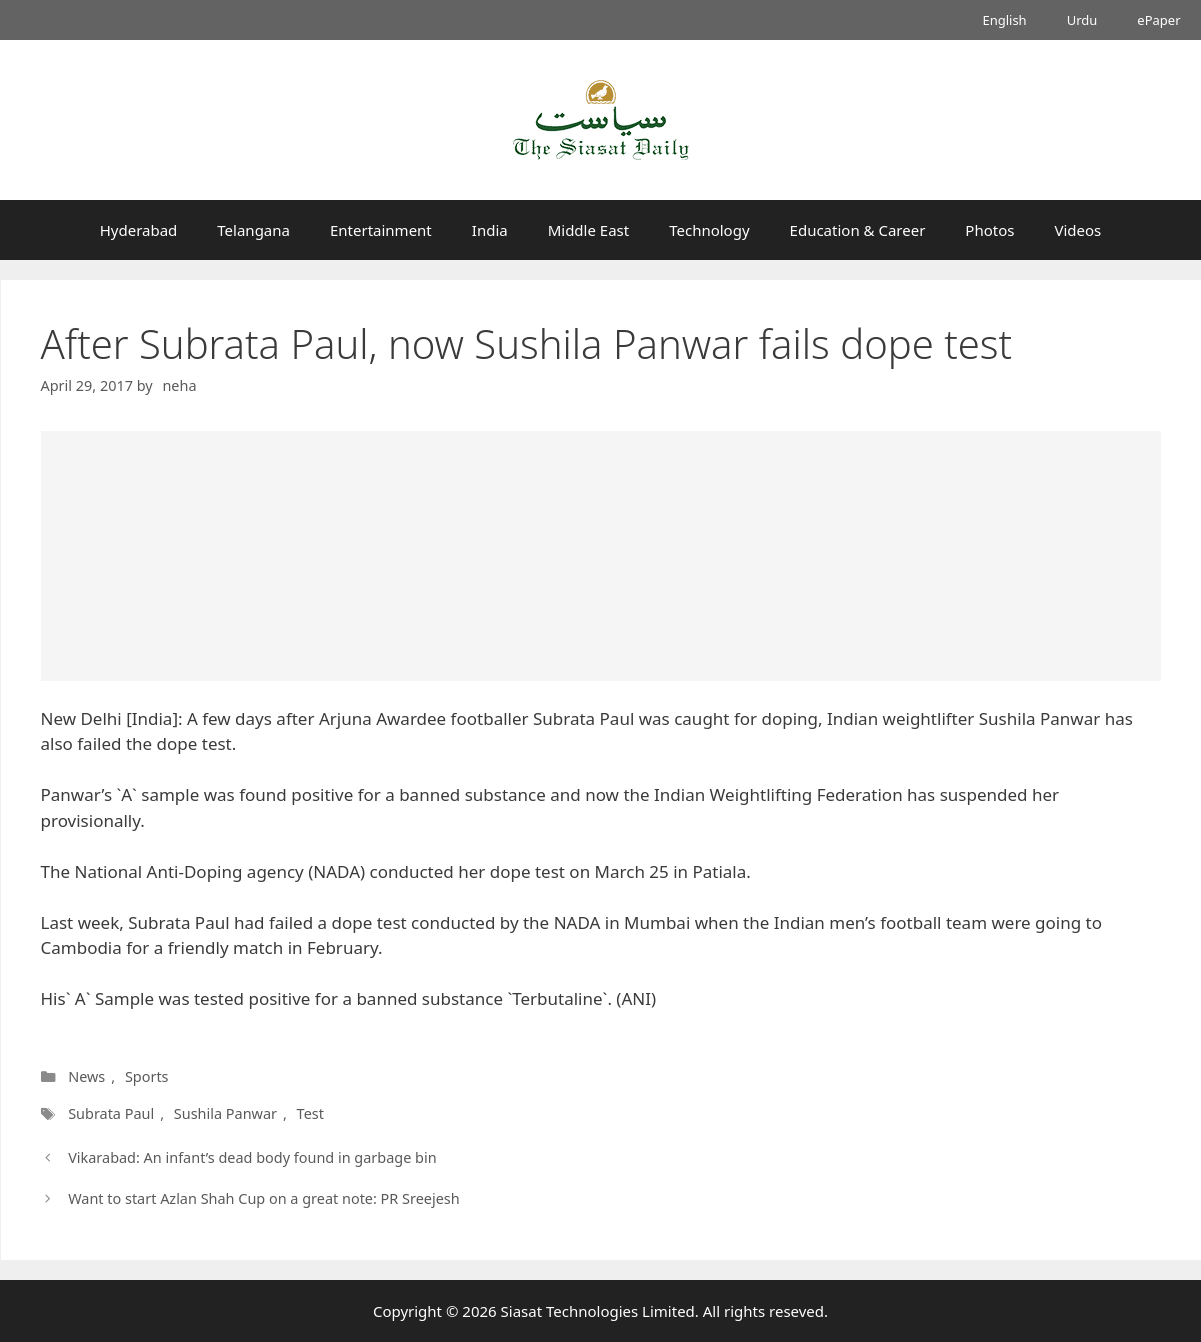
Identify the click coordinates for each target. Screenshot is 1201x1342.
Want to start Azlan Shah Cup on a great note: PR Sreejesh (264, 1198)
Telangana (253, 230)
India (490, 230)
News (86, 1076)
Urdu (1082, 20)
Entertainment (381, 230)
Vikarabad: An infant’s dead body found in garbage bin (252, 1157)
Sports (147, 1076)
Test (307, 1113)
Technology (709, 230)
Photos (989, 230)
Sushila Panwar (224, 1113)
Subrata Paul (111, 1113)
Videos (1077, 230)
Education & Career (858, 230)
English (1004, 20)
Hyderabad (139, 230)
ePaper (1158, 20)
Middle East (589, 230)
